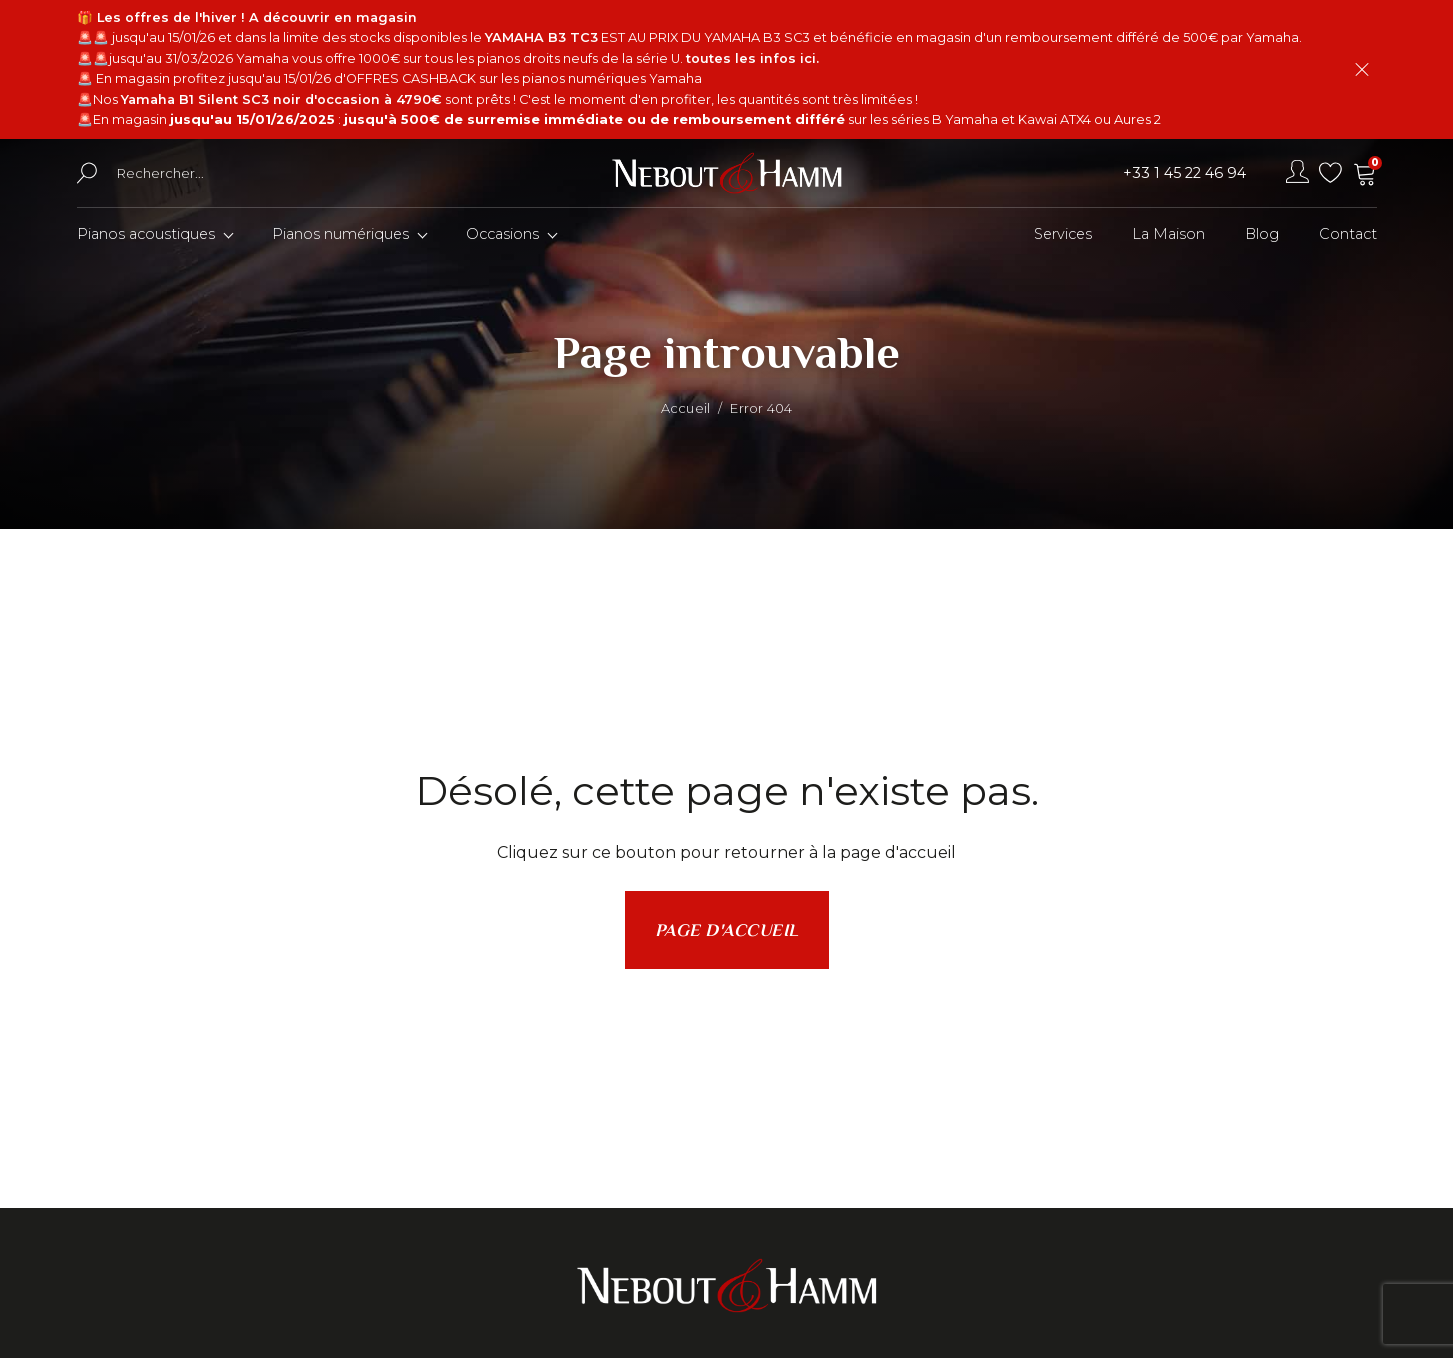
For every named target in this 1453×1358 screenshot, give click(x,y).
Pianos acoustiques (146, 234)
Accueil (685, 408)
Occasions (502, 234)
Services (1063, 234)
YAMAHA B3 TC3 (541, 37)
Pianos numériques (340, 234)
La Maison (1168, 234)
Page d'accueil (727, 930)
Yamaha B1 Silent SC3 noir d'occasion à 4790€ (281, 99)
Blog (1262, 234)
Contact (1348, 234)
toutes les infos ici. (752, 58)
